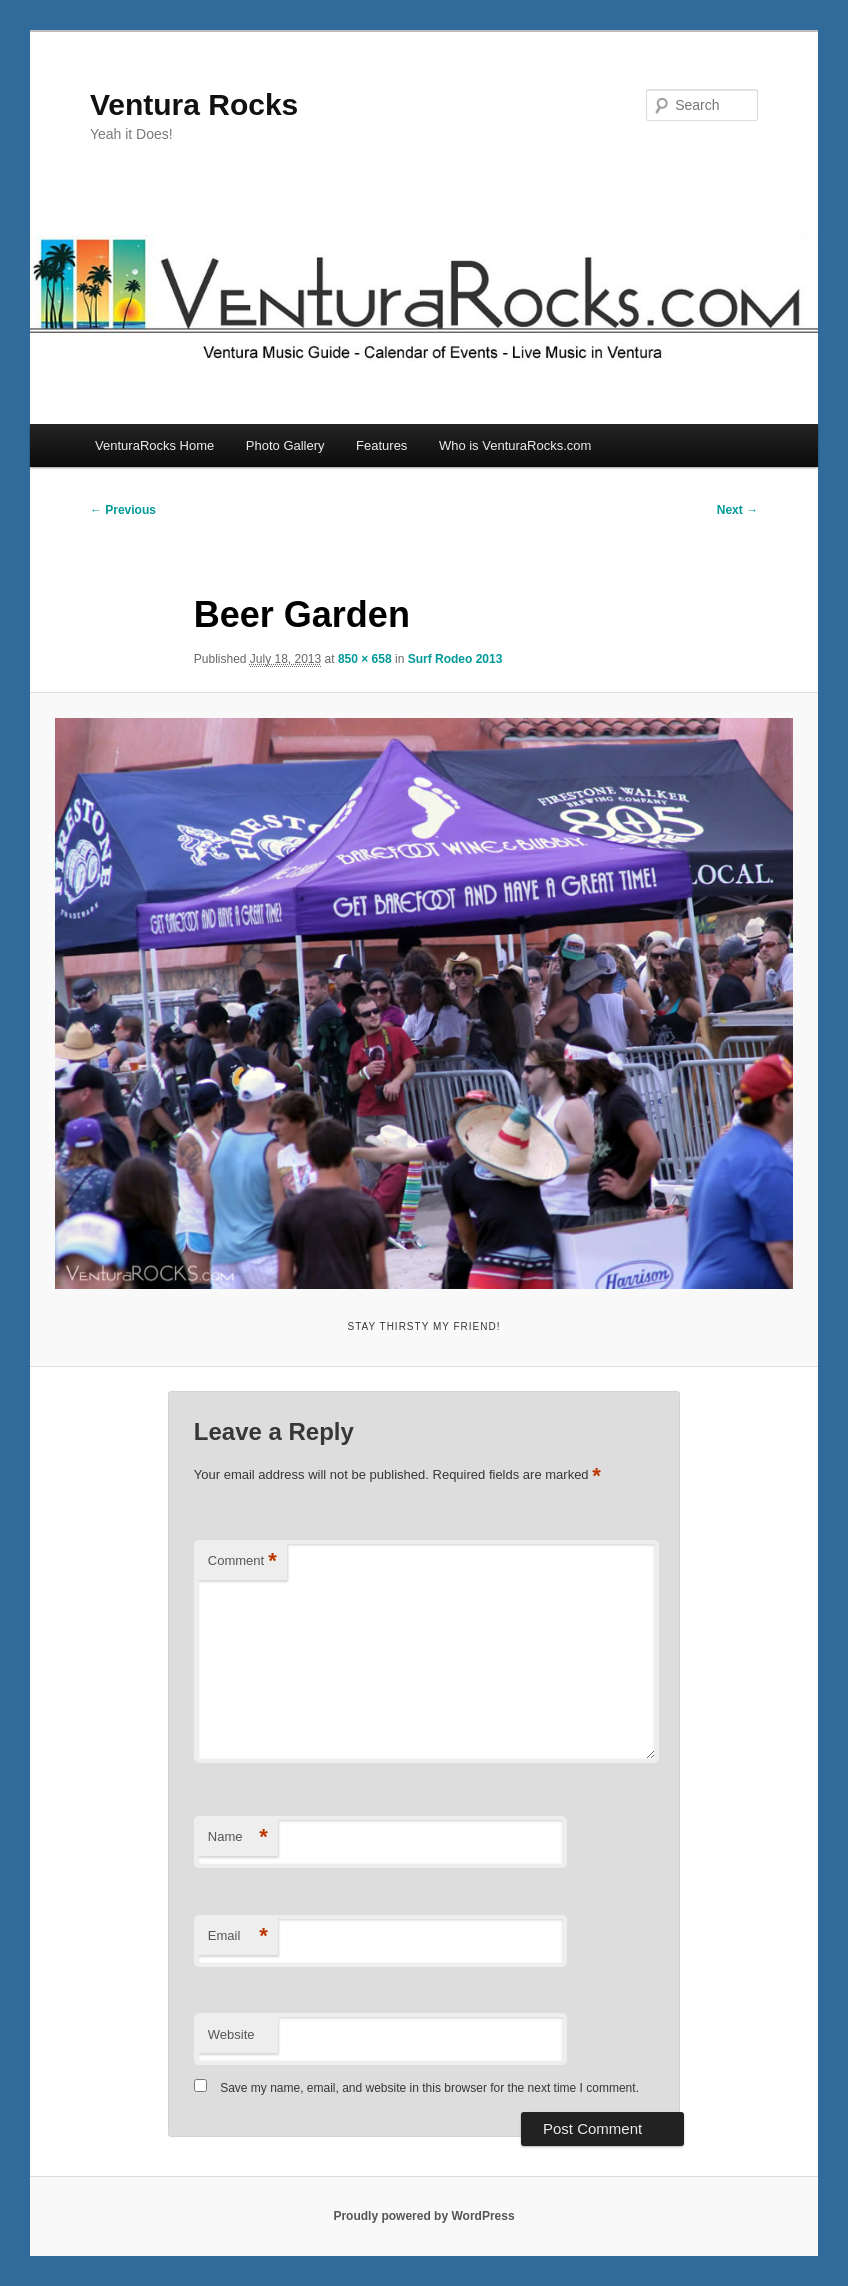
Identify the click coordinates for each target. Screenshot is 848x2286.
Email (238, 1936)
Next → (737, 510)
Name (238, 1837)
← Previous (123, 510)
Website (231, 2034)
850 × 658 (365, 659)
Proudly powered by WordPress (423, 2216)
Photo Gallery (285, 445)
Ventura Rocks (194, 104)
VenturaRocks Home (154, 445)
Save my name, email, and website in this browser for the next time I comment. (429, 2088)
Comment (242, 1561)
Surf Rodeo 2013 (455, 659)
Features (381, 445)
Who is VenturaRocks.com (515, 445)
